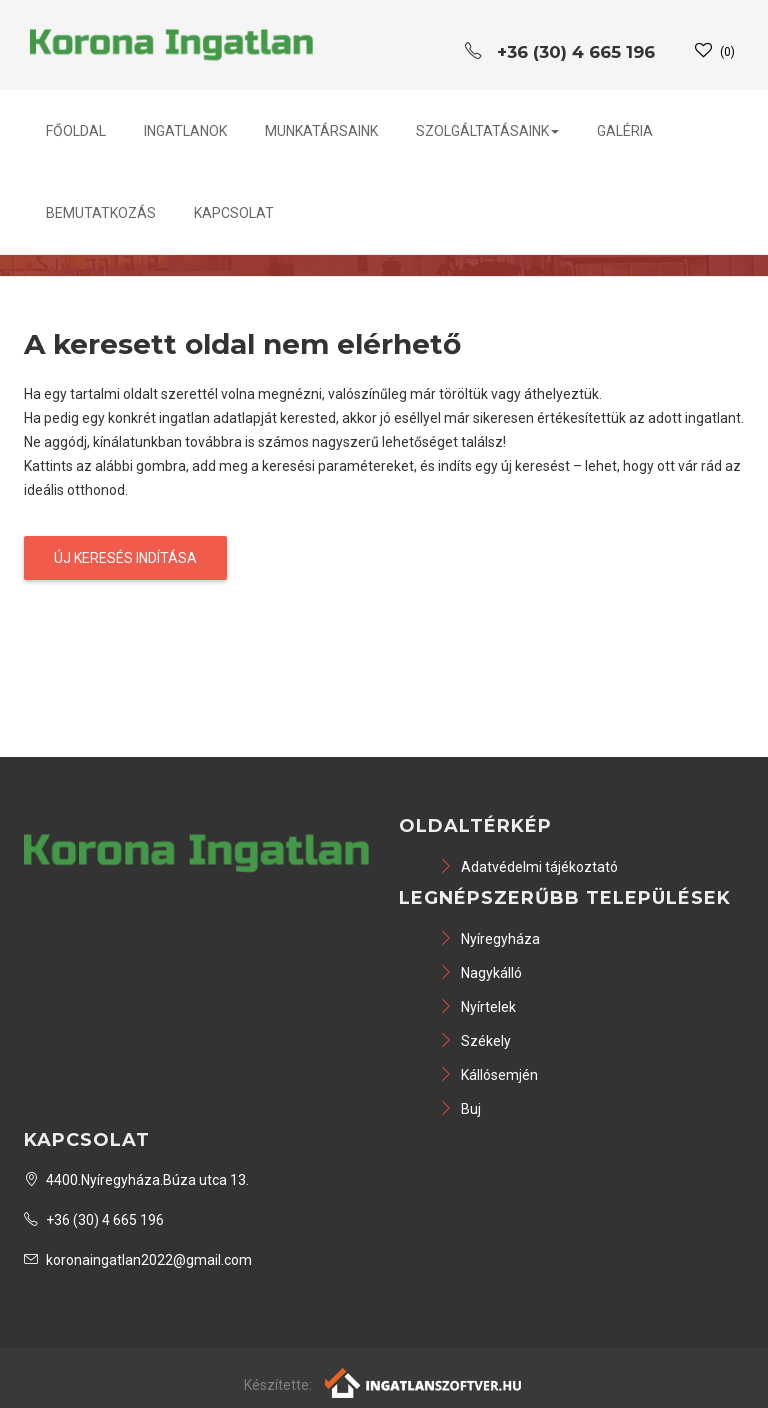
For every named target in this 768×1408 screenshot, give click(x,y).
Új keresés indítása (125, 558)
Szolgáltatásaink (487, 131)
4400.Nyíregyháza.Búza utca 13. (136, 1180)
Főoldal (76, 131)
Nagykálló (480, 973)
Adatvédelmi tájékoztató (528, 867)
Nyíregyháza (489, 939)
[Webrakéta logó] (424, 1382)
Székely (475, 1041)
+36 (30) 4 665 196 (94, 1220)
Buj (460, 1109)
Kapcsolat (234, 213)
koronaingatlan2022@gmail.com (138, 1260)
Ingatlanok (185, 131)
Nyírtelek (477, 1007)
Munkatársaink (321, 131)
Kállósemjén (488, 1075)
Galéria (625, 131)
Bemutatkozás (101, 213)
